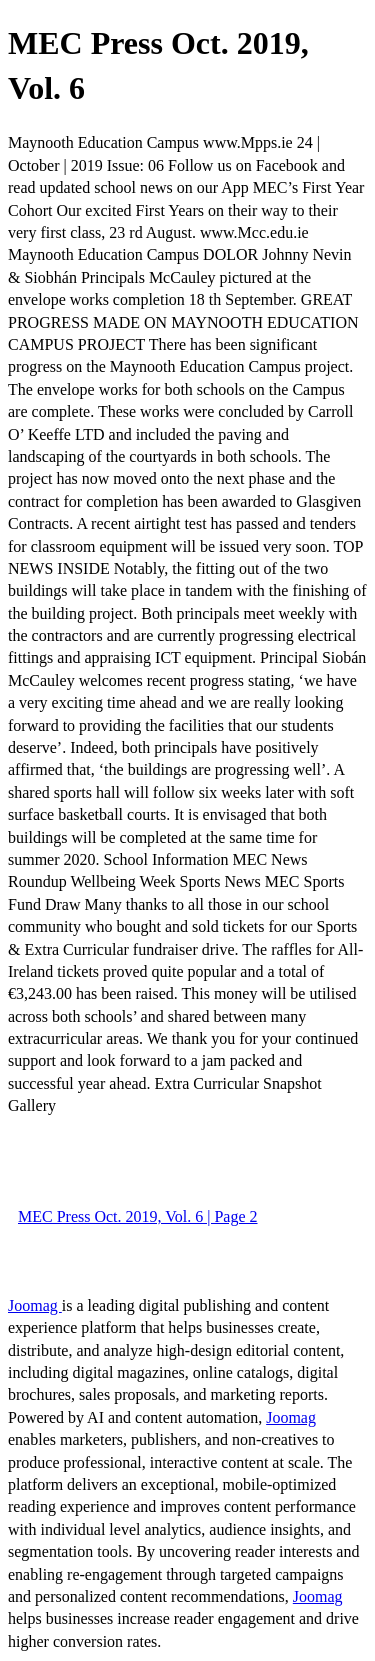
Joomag (35, 1305)
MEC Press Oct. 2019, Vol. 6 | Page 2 (138, 1216)
